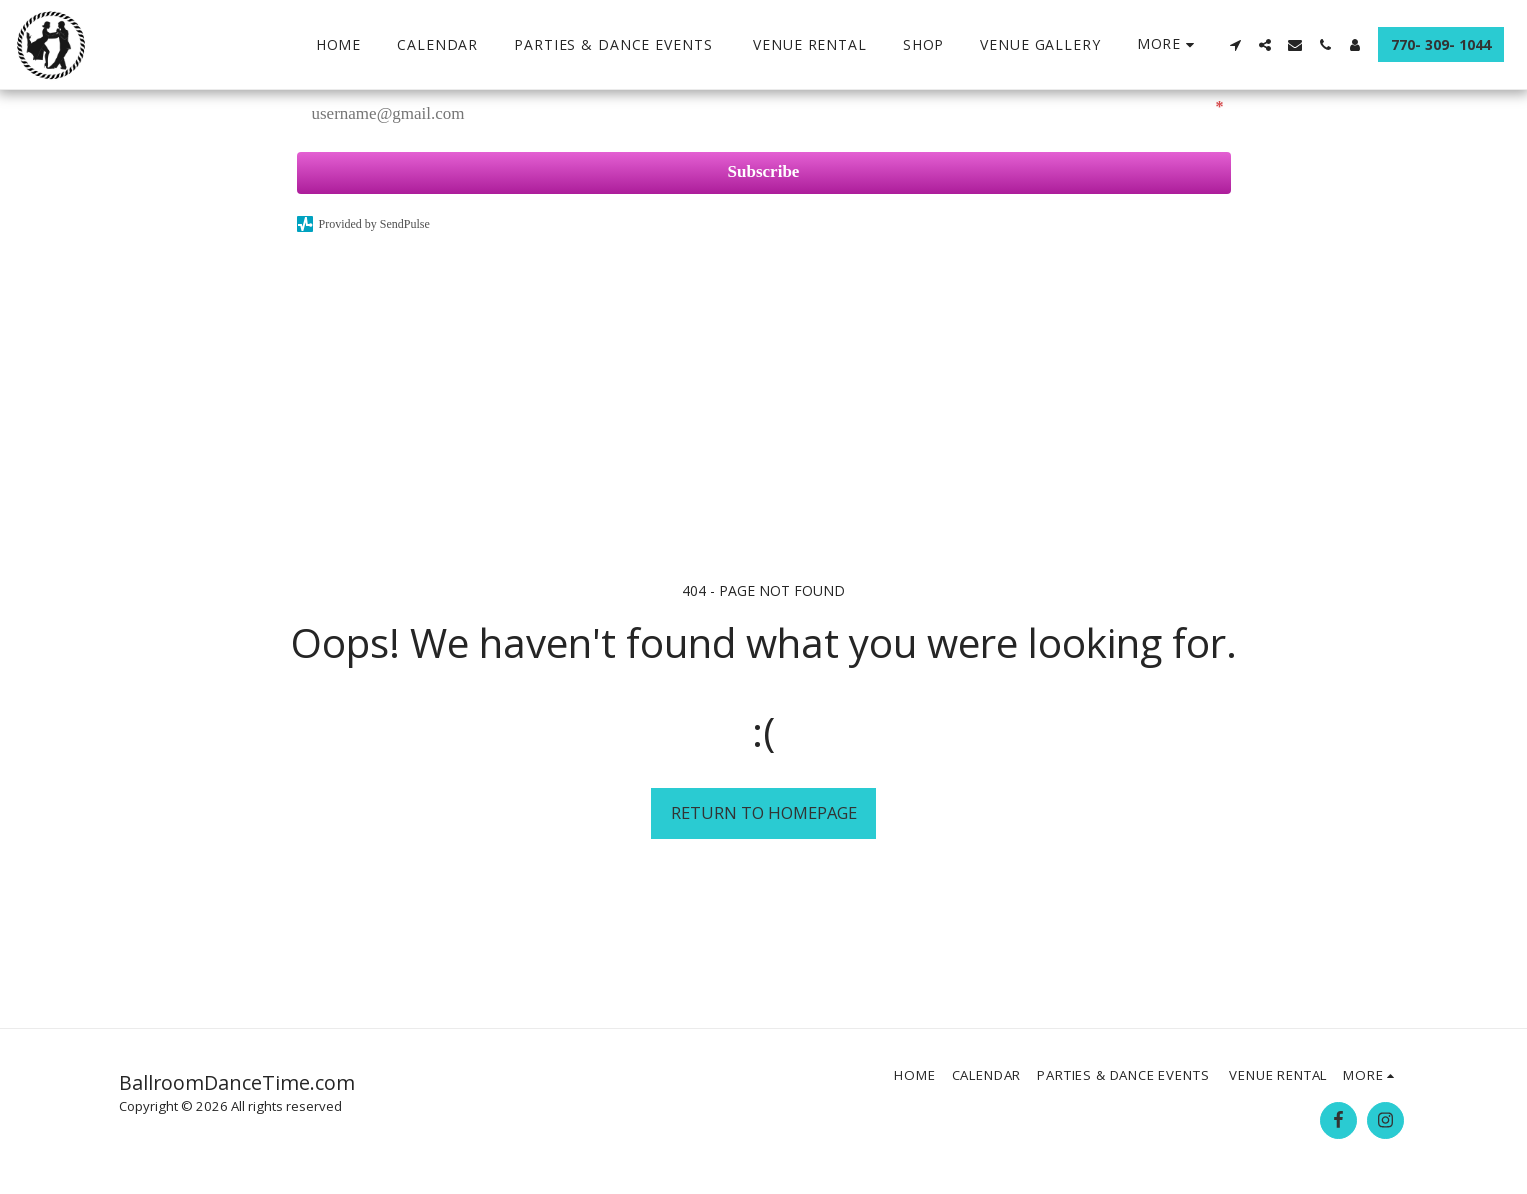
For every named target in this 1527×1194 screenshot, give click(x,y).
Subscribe (764, 171)
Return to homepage (764, 812)
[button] (1235, 45)
